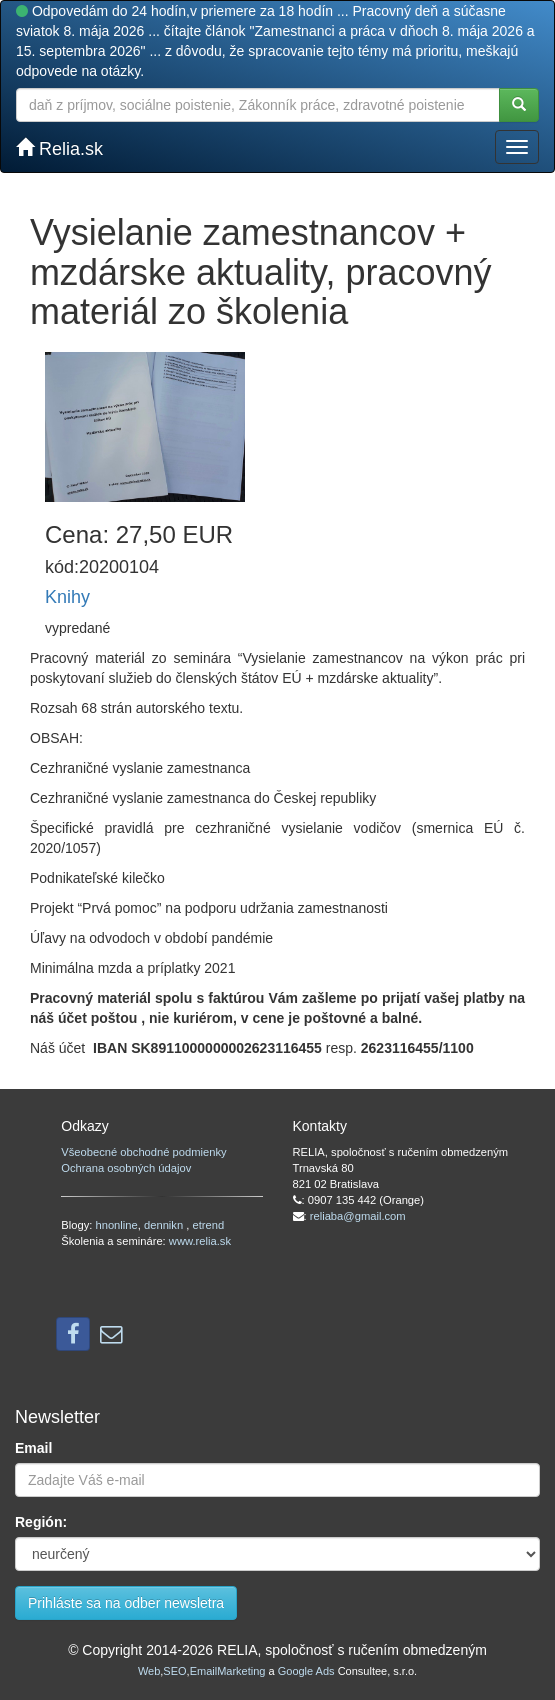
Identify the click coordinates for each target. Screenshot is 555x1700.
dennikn (165, 1225)
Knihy (67, 597)
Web (149, 1671)
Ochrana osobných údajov (126, 1168)
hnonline (116, 1225)
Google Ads (306, 1671)
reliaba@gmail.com (358, 1216)
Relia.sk (59, 148)
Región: (41, 1522)
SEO (174, 1671)
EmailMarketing (228, 1671)
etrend (209, 1225)
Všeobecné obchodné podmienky (143, 1152)
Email (33, 1448)
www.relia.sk (200, 1241)
